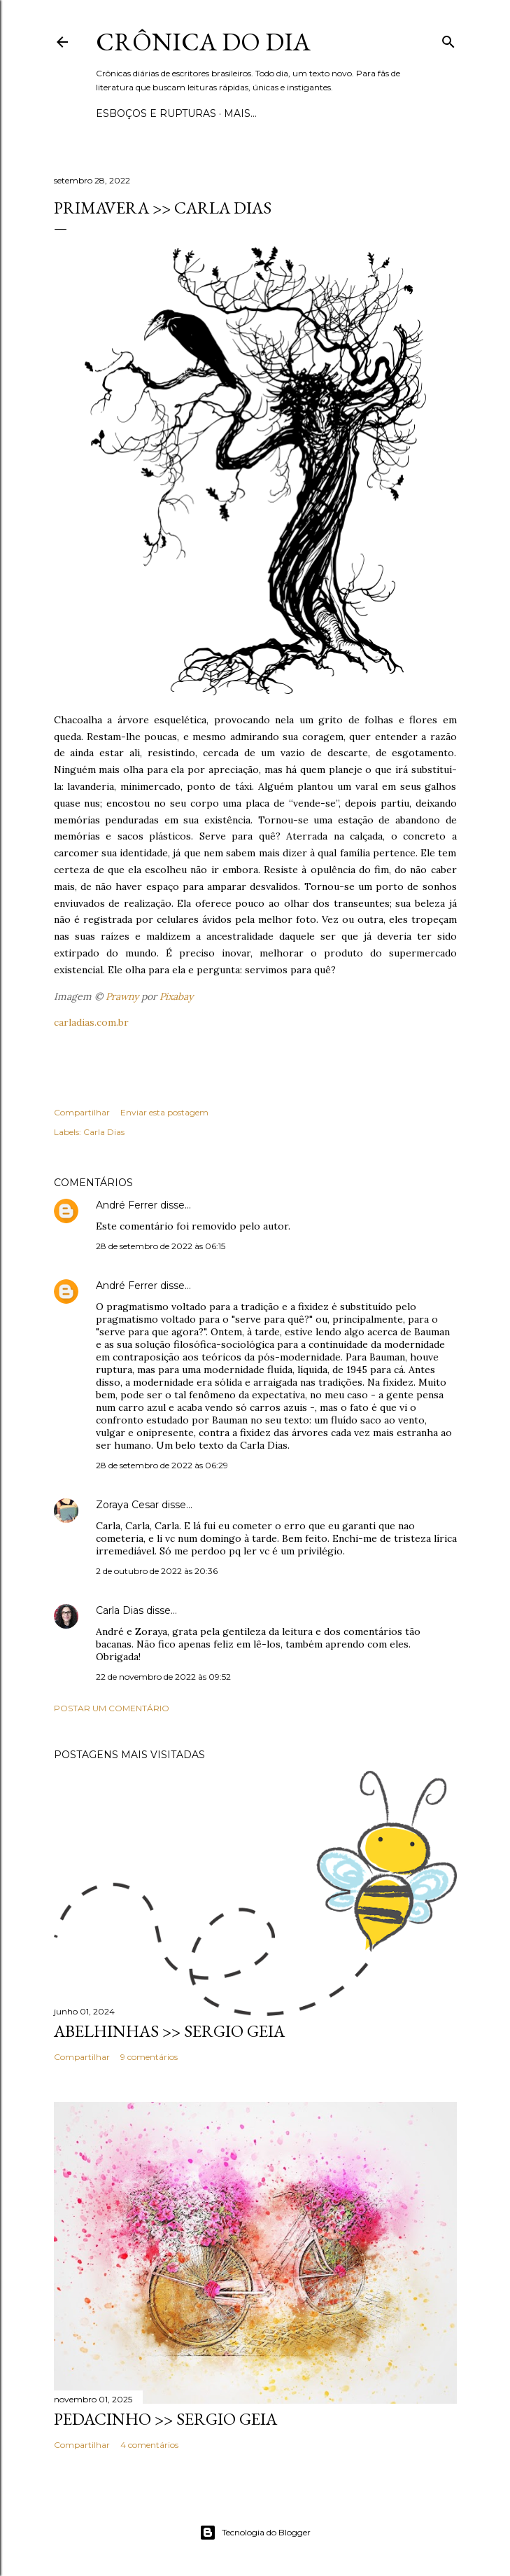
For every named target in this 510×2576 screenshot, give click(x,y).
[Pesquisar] (448, 39)
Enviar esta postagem (164, 1112)
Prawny (122, 996)
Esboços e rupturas (156, 113)
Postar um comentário (111, 1708)
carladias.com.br (91, 1022)
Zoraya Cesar (127, 1504)
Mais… (240, 113)
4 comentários (149, 2444)
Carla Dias (104, 1132)
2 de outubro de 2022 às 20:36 (157, 1571)
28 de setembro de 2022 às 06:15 (160, 1246)
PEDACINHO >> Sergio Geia (165, 2419)
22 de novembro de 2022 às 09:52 (163, 1676)
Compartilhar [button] (82, 1112)
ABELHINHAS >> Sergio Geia (169, 2031)
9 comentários (149, 2057)
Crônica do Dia (203, 41)
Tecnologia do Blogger (255, 2532)
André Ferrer (126, 1205)
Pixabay (176, 996)
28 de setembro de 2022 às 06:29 (162, 1465)
